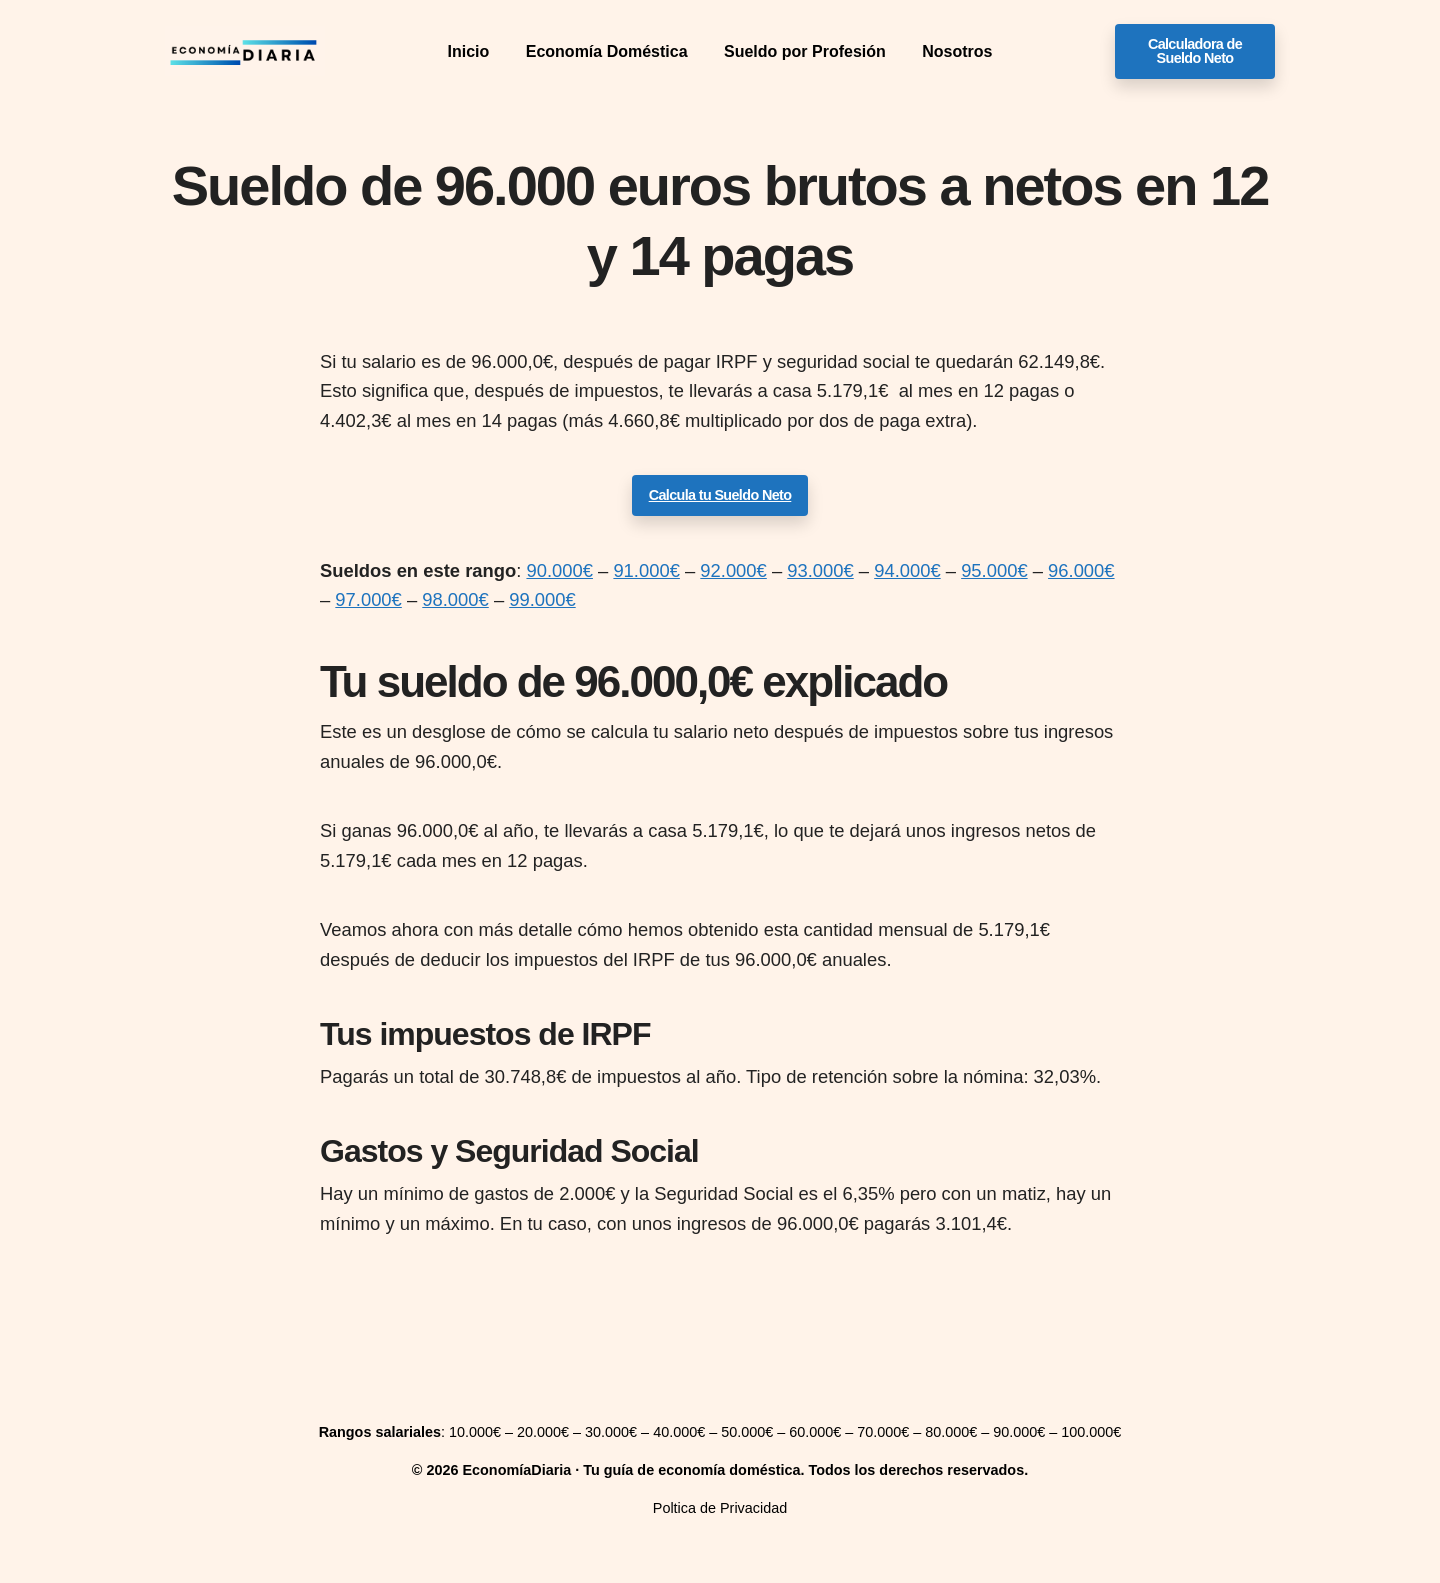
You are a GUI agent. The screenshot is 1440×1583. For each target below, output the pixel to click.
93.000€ (820, 570)
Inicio (469, 51)
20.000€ (543, 1432)
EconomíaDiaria (516, 1470)
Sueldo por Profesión (805, 51)
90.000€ (559, 570)
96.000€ (1081, 570)
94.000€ (907, 570)
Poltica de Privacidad (720, 1508)
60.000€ (815, 1432)
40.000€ (679, 1432)
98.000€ (455, 599)
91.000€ (646, 570)
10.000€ (475, 1432)
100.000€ (1091, 1432)
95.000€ (994, 570)
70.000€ (883, 1432)
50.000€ (747, 1432)
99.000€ (542, 599)
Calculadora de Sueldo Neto (1195, 51)
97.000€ (368, 599)
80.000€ (951, 1432)
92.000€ (733, 570)
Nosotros (957, 51)
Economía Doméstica (607, 51)
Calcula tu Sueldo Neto (720, 495)
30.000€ (611, 1432)
